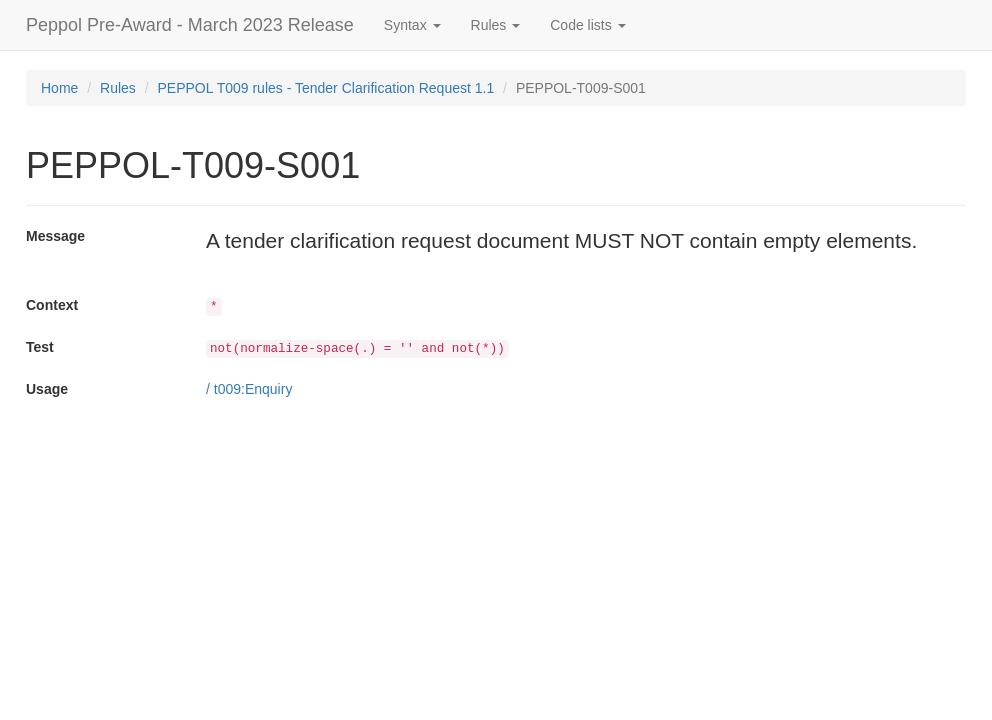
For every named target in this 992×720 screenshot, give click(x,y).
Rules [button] (496, 25)
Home (59, 88)
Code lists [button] (587, 25)
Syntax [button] (412, 25)
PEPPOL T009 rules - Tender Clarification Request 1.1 (326, 88)
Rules (118, 88)
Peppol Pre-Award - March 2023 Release (190, 25)
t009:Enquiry (253, 389)
